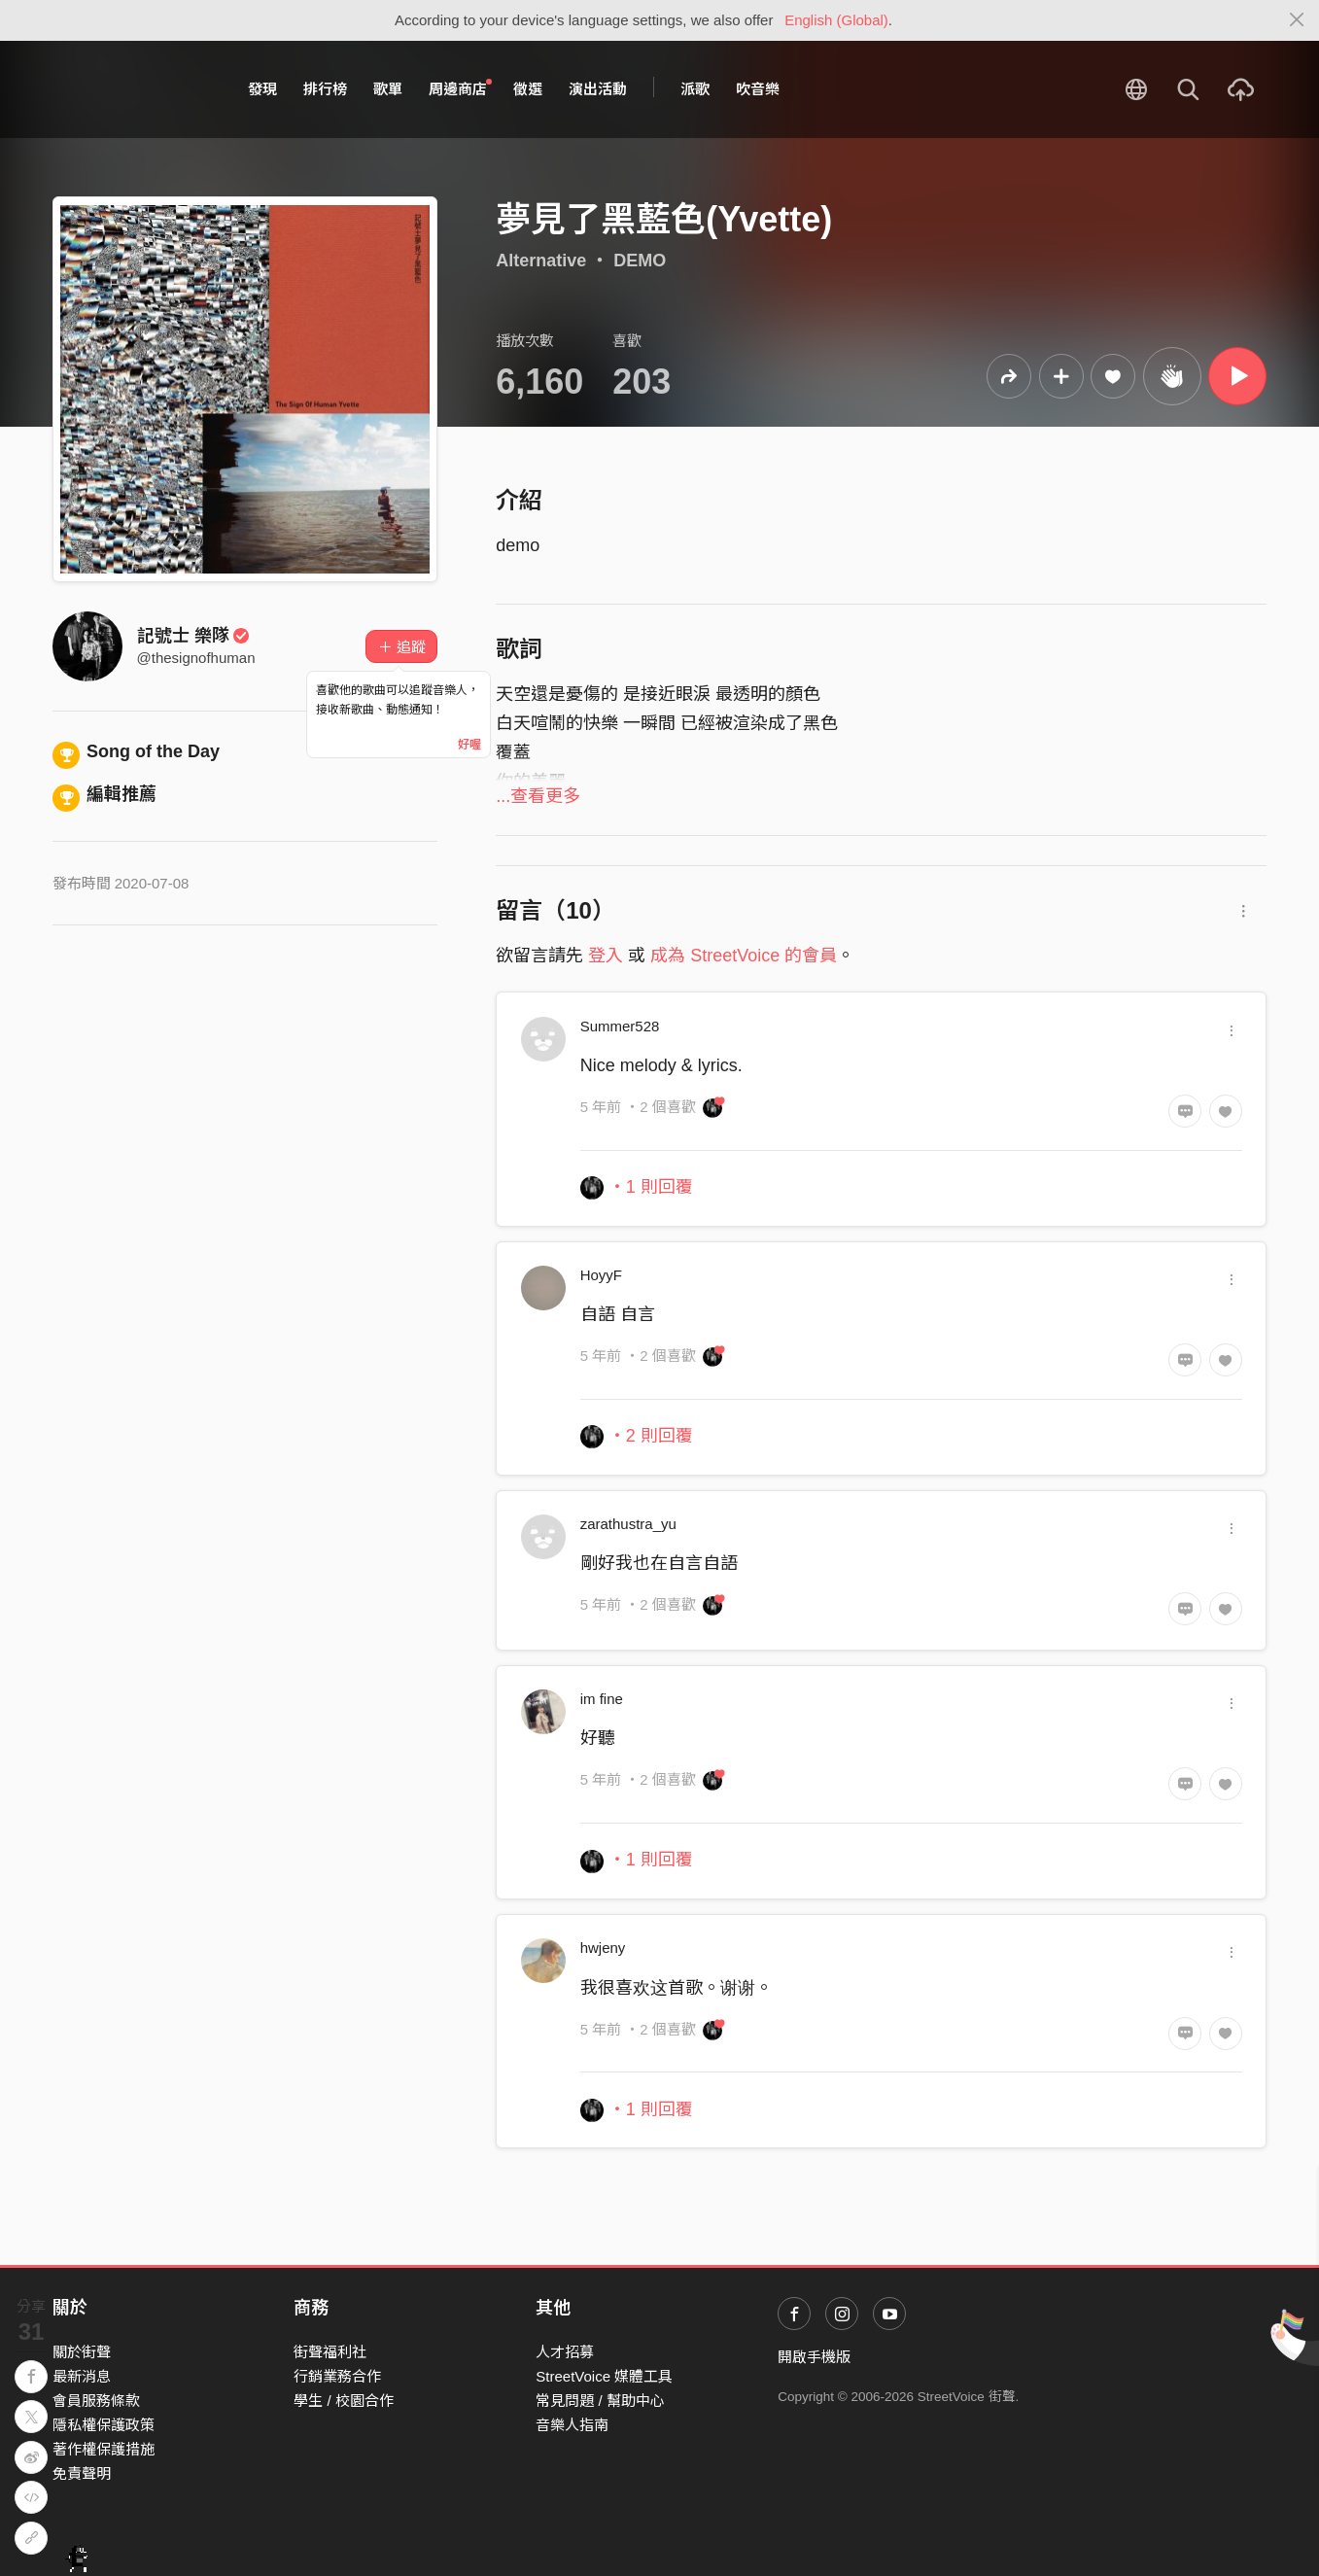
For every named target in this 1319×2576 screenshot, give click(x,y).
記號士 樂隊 (194, 635)
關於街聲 (81, 2352)
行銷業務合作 (337, 2376)
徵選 (527, 89)
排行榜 (325, 89)
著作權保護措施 (103, 2449)
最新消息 (81, 2376)
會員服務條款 (96, 2400)
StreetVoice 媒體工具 (604, 2376)
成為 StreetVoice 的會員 (743, 955)
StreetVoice (132, 89)
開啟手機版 (814, 2357)
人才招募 (565, 2352)
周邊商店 (461, 88)
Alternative (541, 260)
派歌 (695, 89)
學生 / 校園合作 (344, 2400)
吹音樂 (758, 89)
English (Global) (836, 20)
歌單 (387, 89)
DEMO (639, 260)
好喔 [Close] (469, 744)
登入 (605, 955)
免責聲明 (81, 2473)
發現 (262, 89)
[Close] (1297, 20)
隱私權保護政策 (103, 2425)
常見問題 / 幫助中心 (600, 2400)
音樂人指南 (572, 2425)
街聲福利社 (330, 2352)
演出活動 (598, 89)
